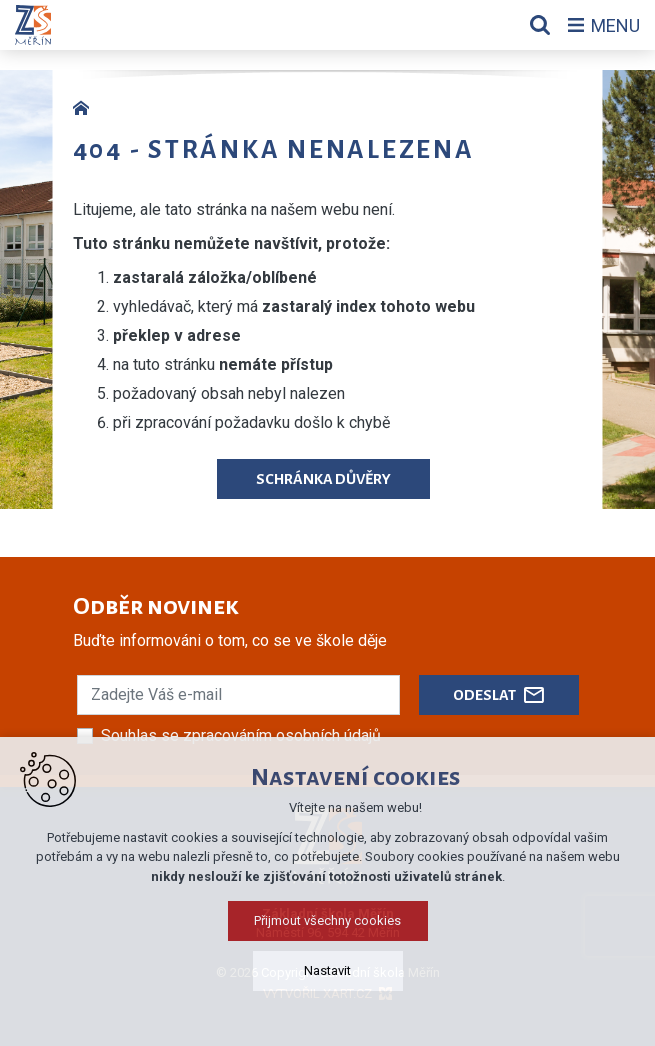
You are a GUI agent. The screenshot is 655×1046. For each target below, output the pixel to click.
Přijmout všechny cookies (327, 920)
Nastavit (327, 970)
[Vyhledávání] (540, 25)
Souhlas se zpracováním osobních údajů (241, 735)
